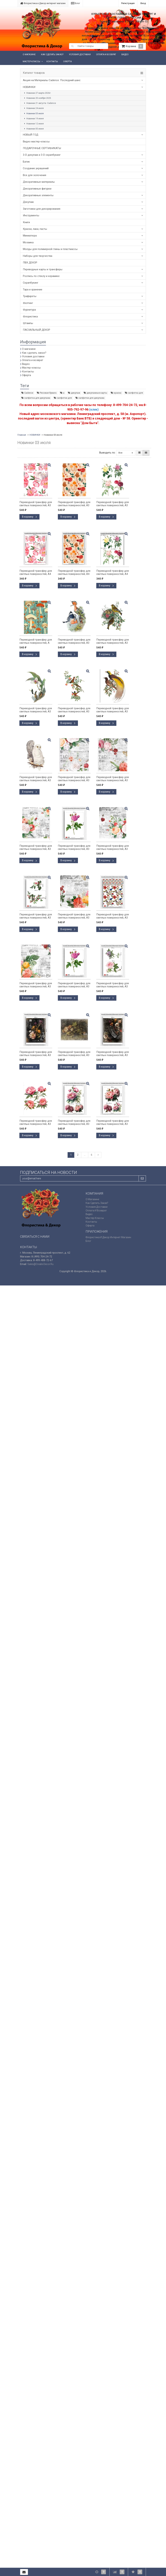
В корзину (29, 516)
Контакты (52, 61)
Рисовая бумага (46, 392)
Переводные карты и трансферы (42, 269)
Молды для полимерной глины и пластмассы (50, 249)
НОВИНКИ (29, 87)
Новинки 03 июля (33, 113)
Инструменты (31, 215)
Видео (125, 54)
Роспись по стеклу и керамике (41, 276)
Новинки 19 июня (33, 118)
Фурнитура (29, 309)
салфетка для (134, 392)
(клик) (94, 409)
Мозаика (28, 242)
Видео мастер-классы (36, 141)
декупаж (74, 392)
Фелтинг (28, 303)
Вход (143, 3)
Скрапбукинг (30, 282)
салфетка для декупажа (35, 398)
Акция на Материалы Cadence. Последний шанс (52, 80)
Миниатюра (30, 235)
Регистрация (128, 3)
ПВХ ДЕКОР (30, 262)
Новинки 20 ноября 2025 (37, 98)
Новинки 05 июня (33, 129)
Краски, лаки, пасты (35, 229)
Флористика (30, 316)
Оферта (67, 61)
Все (125, 452)
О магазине (29, 54)
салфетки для (63, 398)
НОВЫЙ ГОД (30, 134)
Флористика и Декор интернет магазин (43, 3)
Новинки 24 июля (33, 108)
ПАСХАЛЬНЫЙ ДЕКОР (36, 329)
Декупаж (28, 202)
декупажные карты (95, 392)
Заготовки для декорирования (41, 208)
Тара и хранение (32, 289)
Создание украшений (36, 168)
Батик (26, 161)
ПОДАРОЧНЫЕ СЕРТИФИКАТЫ (42, 148)
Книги (26, 222)
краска (116, 392)
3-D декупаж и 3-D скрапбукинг (42, 154)
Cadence (27, 392)
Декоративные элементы (38, 195)
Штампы (28, 323)
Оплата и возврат (106, 54)
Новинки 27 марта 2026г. (37, 93)
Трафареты (29, 296)
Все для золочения (34, 175)
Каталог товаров (34, 72)
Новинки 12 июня (33, 123)
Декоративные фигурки (37, 188)
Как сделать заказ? (52, 54)
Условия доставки (80, 54)
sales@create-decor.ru (40, 1264)
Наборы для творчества (37, 255)
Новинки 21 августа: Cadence (39, 103)
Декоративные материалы (39, 181)
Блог (75, 3)
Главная (21, 435)
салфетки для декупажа (89, 398)
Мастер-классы (31, 61)
